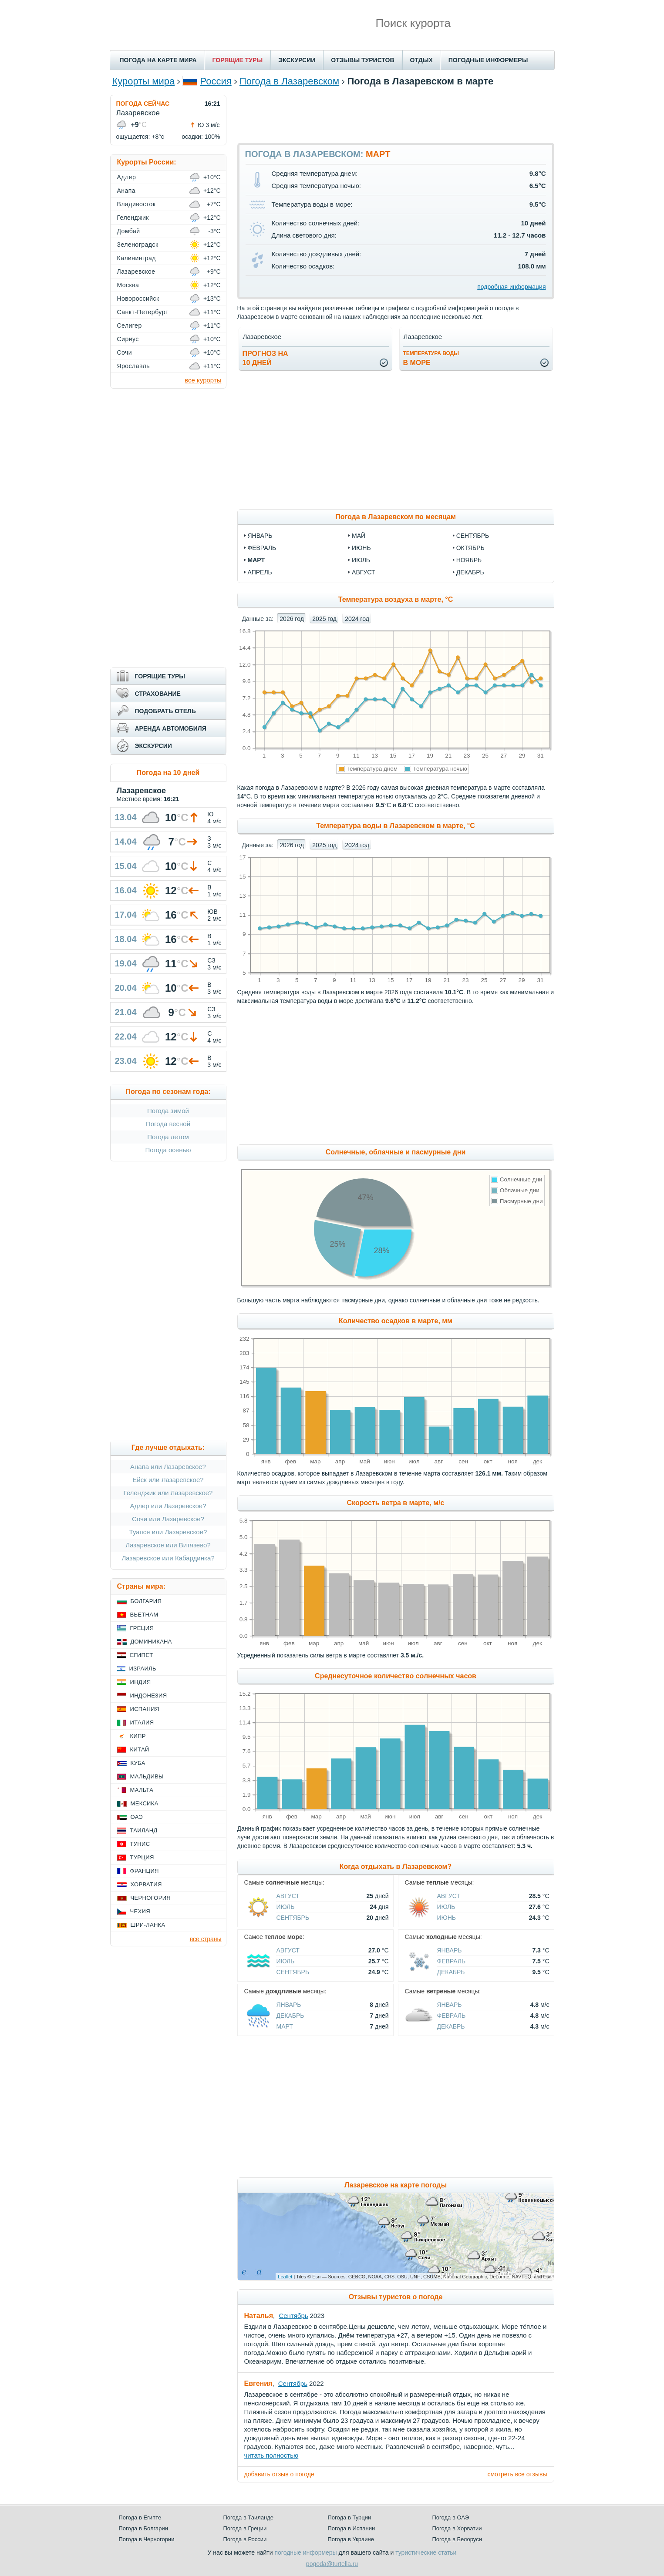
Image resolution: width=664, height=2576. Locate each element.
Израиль (142, 1668)
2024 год (357, 618)
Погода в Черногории (147, 2539)
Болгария (146, 1601)
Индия (140, 1682)
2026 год (291, 618)
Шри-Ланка (148, 1925)
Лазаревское (136, 271)
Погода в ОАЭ (450, 2517)
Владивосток (136, 204)
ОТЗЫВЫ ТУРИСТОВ (362, 60)
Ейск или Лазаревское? (167, 1479)
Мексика (144, 1803)
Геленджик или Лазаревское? (168, 1492)
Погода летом (168, 1136)
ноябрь (469, 560)
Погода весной (168, 1123)
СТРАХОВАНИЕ (158, 693)
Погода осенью (168, 1150)
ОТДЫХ (421, 60)
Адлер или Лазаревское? (168, 1505)
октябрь (470, 547)
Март (284, 2026)
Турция (142, 1857)
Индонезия (148, 1695)
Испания (144, 1709)
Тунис (140, 1844)
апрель (260, 572)
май (358, 535)
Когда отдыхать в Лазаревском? (396, 1866)
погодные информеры (306, 2552)
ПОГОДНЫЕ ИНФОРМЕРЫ (488, 60)
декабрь (470, 572)
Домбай (128, 231)
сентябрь (472, 535)
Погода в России (245, 2539)
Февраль (451, 1961)
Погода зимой (168, 1110)
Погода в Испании (351, 2528)
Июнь (446, 1917)
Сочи (124, 352)
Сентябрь (293, 1917)
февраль (262, 547)
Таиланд (144, 1830)
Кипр (138, 1736)
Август (288, 1895)
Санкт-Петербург (142, 312)
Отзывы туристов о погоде (396, 2297)
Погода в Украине (351, 2539)
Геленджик (133, 217)
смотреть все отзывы (517, 2474)
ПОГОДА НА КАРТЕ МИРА (158, 60)
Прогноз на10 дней (265, 358)
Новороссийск (138, 298)
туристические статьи (425, 2552)
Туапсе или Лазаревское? (168, 1532)
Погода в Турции (349, 2517)
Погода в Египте (140, 2517)
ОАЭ (137, 1817)
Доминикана (151, 1641)
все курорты (203, 380)
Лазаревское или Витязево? (167, 1545)
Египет (141, 1655)
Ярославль (133, 365)
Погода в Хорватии (457, 2528)
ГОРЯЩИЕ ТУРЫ (237, 60)
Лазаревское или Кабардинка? (167, 1558)
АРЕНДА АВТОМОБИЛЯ (170, 728)
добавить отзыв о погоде (279, 2474)
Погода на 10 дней (168, 772)
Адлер (126, 177)
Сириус (128, 338)
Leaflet (285, 2276)
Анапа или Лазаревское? (168, 1466)
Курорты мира (143, 81)
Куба (138, 1763)
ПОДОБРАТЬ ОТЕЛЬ (165, 711)
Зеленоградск (137, 244)
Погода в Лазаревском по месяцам (395, 516)
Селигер (129, 325)
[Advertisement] (395, 114)
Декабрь (451, 1972)
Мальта (142, 1790)
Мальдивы (147, 1776)
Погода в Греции (245, 2528)
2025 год (324, 618)
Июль (285, 1906)
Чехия (140, 1911)
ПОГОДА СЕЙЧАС (143, 103)
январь (260, 535)
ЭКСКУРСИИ (296, 60)
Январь (449, 1950)
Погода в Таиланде (248, 2517)
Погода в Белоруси (457, 2539)
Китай (139, 1749)
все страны (206, 1938)
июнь (361, 547)
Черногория (151, 1898)
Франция (144, 1871)
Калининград (136, 258)
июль (361, 560)
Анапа (126, 190)
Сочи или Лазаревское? (168, 1519)
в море (431, 358)
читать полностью (271, 2455)
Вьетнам (144, 1614)
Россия (216, 81)
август (363, 572)
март (256, 560)
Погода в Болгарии (143, 2528)
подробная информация (511, 286)
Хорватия (146, 1884)
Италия (142, 1722)
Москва (128, 285)
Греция (142, 1628)
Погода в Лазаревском (289, 81)
